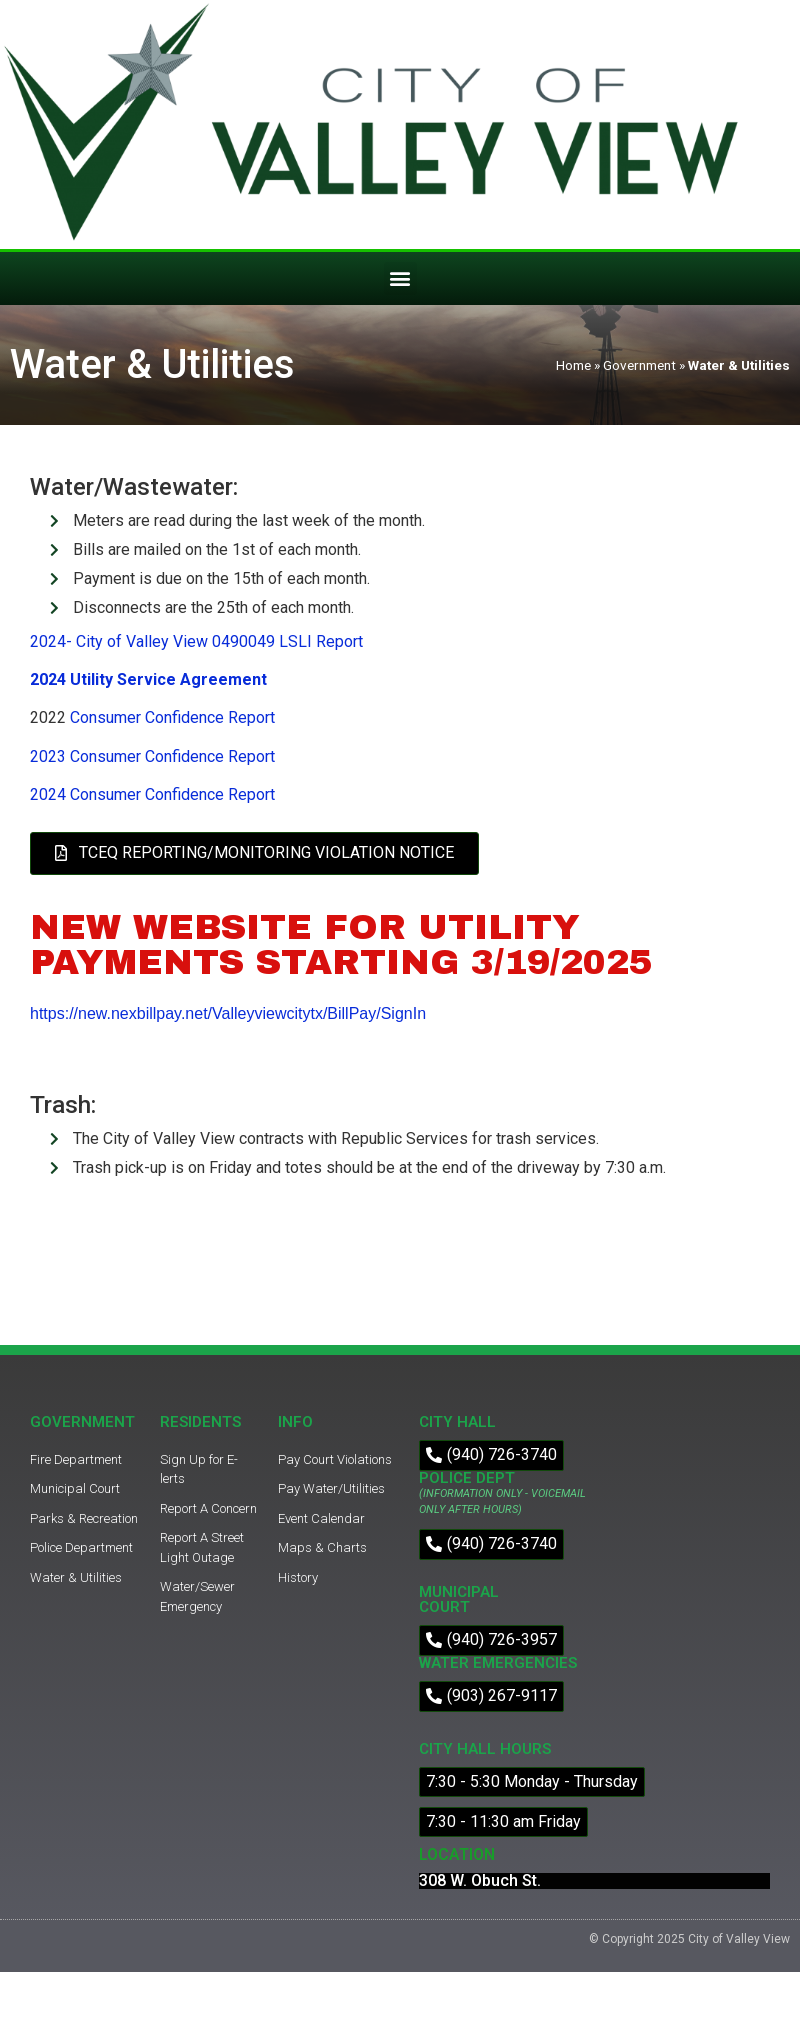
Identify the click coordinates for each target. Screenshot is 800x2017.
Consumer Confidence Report (172, 717)
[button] (400, 278)
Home (573, 365)
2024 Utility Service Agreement (148, 679)
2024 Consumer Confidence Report (152, 794)
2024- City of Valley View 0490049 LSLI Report (196, 641)
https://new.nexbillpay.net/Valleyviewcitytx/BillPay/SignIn (228, 1013)
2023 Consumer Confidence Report (152, 756)
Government (639, 365)
